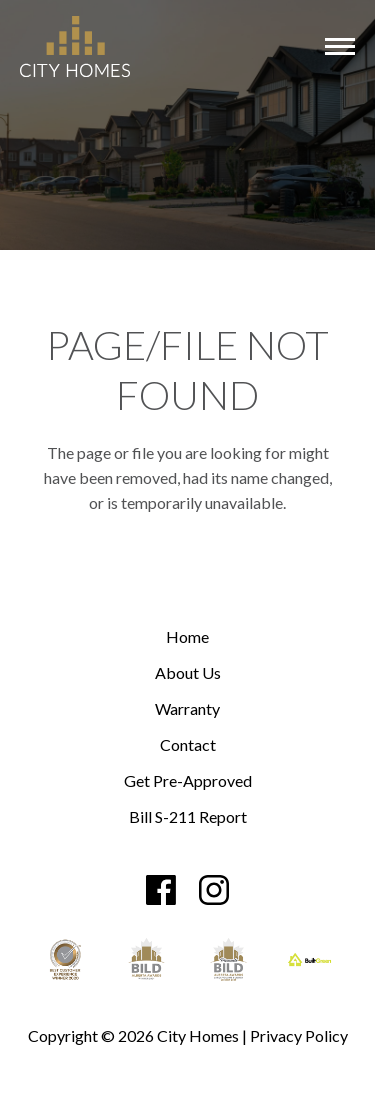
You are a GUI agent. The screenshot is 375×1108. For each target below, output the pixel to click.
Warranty (187, 709)
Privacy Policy (299, 1035)
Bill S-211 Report (188, 817)
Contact (188, 745)
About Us (188, 673)
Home (187, 637)
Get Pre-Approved (188, 781)
